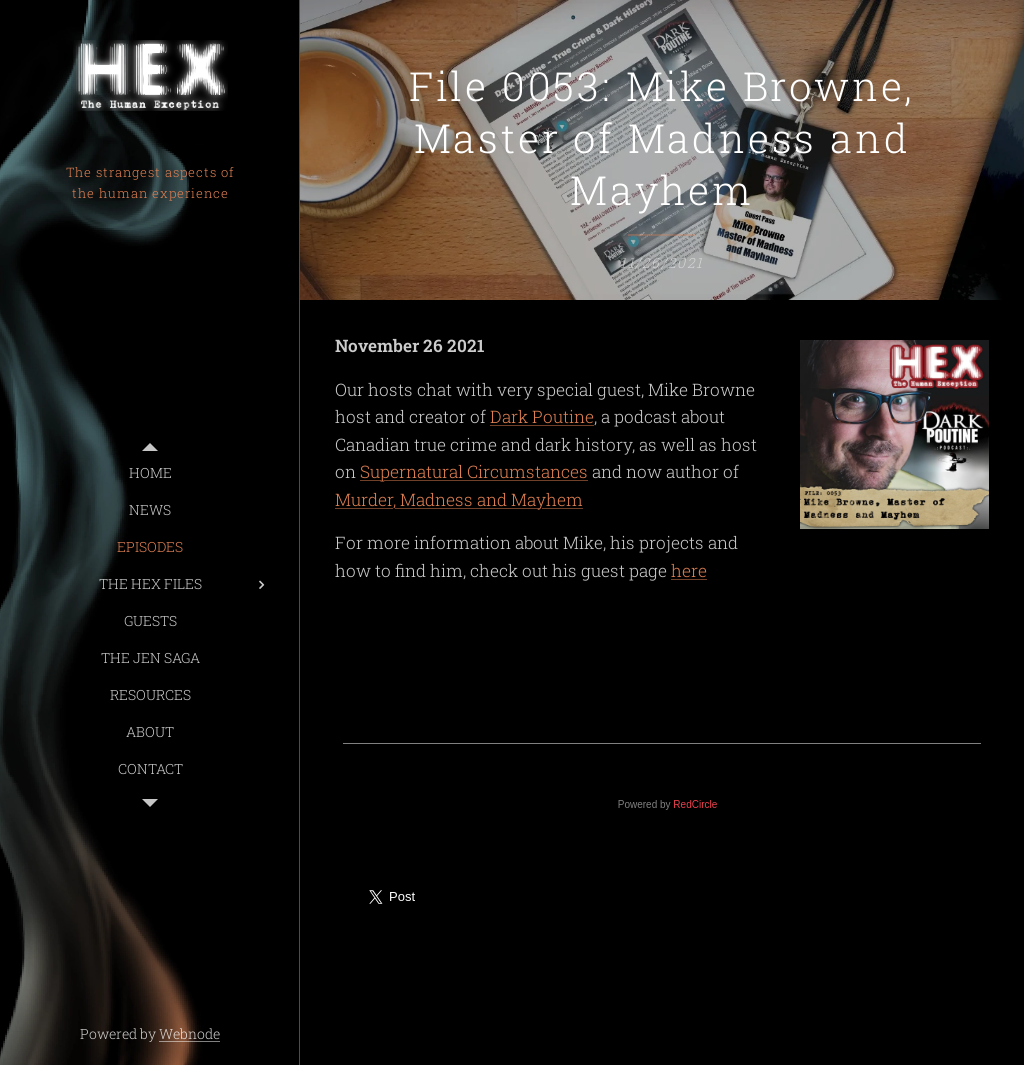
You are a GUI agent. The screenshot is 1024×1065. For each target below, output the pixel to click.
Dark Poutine (542, 416)
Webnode (189, 1033)
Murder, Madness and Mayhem (459, 499)
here (689, 570)
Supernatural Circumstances (474, 471)
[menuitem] (150, 472)
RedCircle (695, 804)
